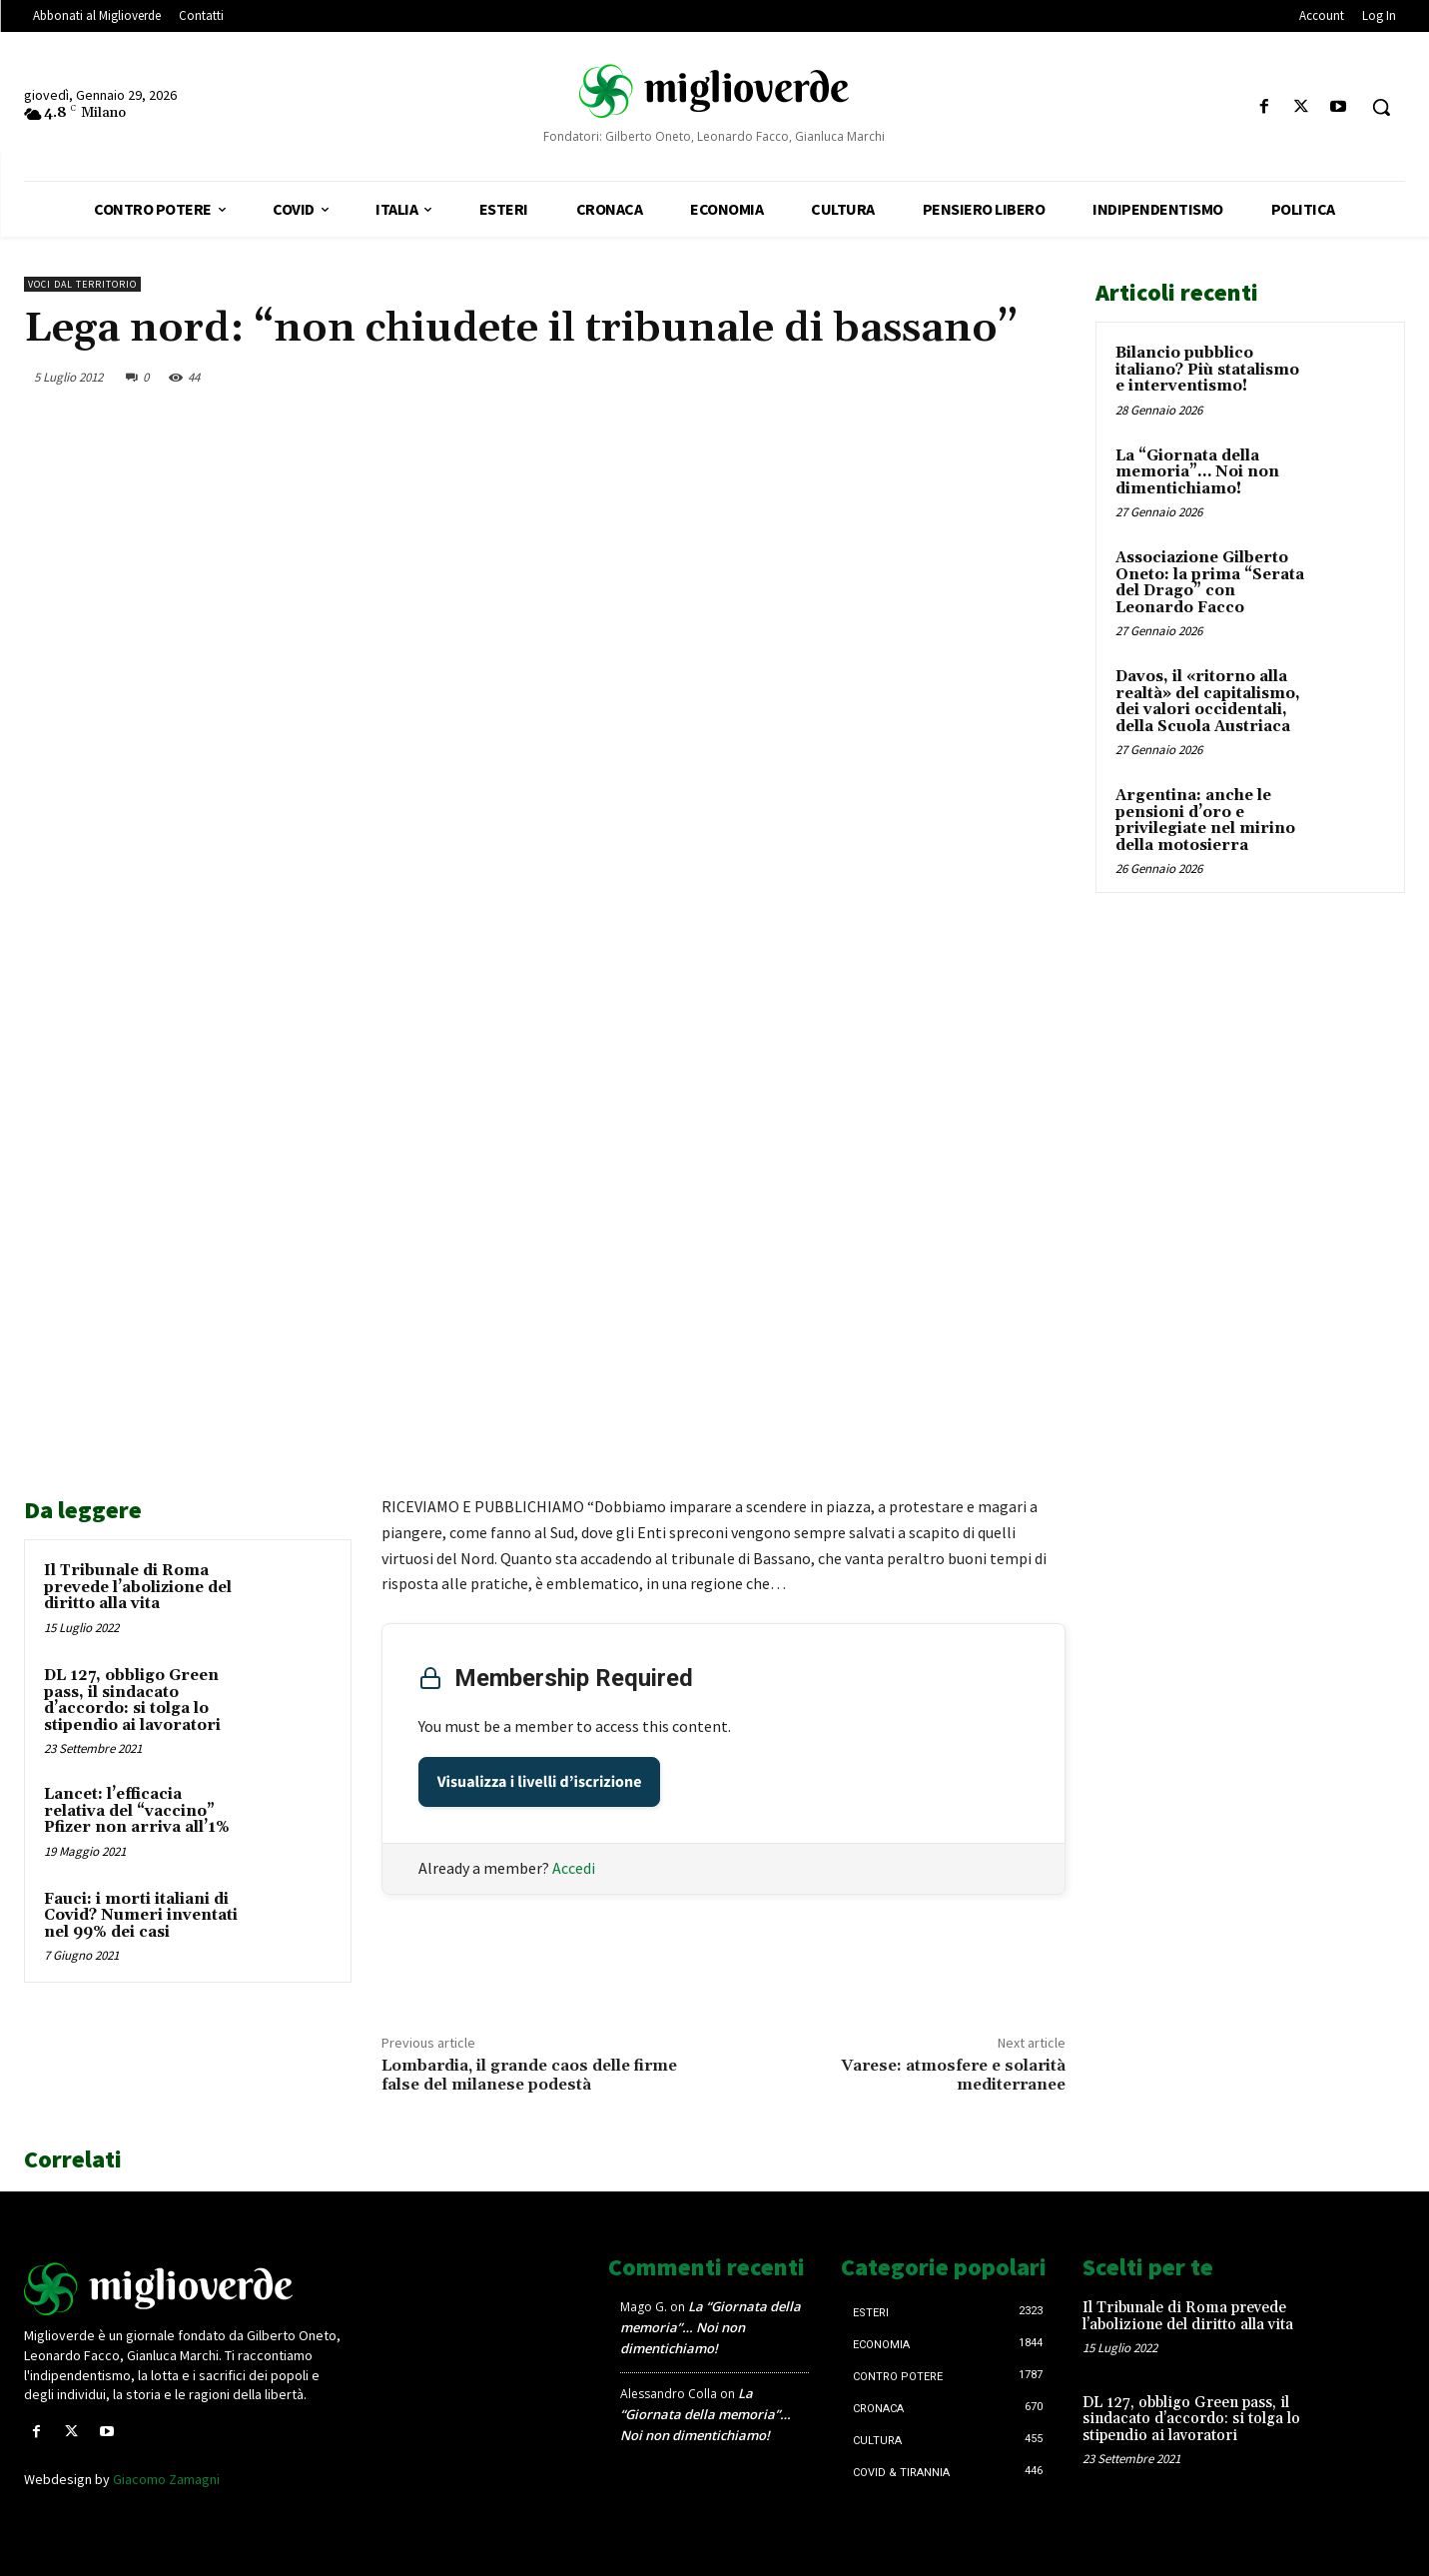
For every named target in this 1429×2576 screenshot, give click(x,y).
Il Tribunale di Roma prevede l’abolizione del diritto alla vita (138, 1587)
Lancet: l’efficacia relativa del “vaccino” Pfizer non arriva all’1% (137, 1811)
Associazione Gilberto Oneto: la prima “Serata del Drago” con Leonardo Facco (1209, 582)
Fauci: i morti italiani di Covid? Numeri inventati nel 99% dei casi (141, 1916)
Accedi (573, 1868)
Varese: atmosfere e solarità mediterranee (953, 2075)
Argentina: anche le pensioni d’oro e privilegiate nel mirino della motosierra (1205, 820)
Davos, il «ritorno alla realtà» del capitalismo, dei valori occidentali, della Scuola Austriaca (1207, 701)
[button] (1381, 107)
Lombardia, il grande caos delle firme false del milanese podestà (529, 2075)
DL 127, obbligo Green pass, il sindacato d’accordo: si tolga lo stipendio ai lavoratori (132, 1700)
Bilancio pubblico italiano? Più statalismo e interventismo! (1207, 370)
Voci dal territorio (82, 284)
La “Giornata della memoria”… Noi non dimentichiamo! (1197, 472)
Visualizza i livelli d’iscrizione (539, 1782)
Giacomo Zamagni (166, 2479)
